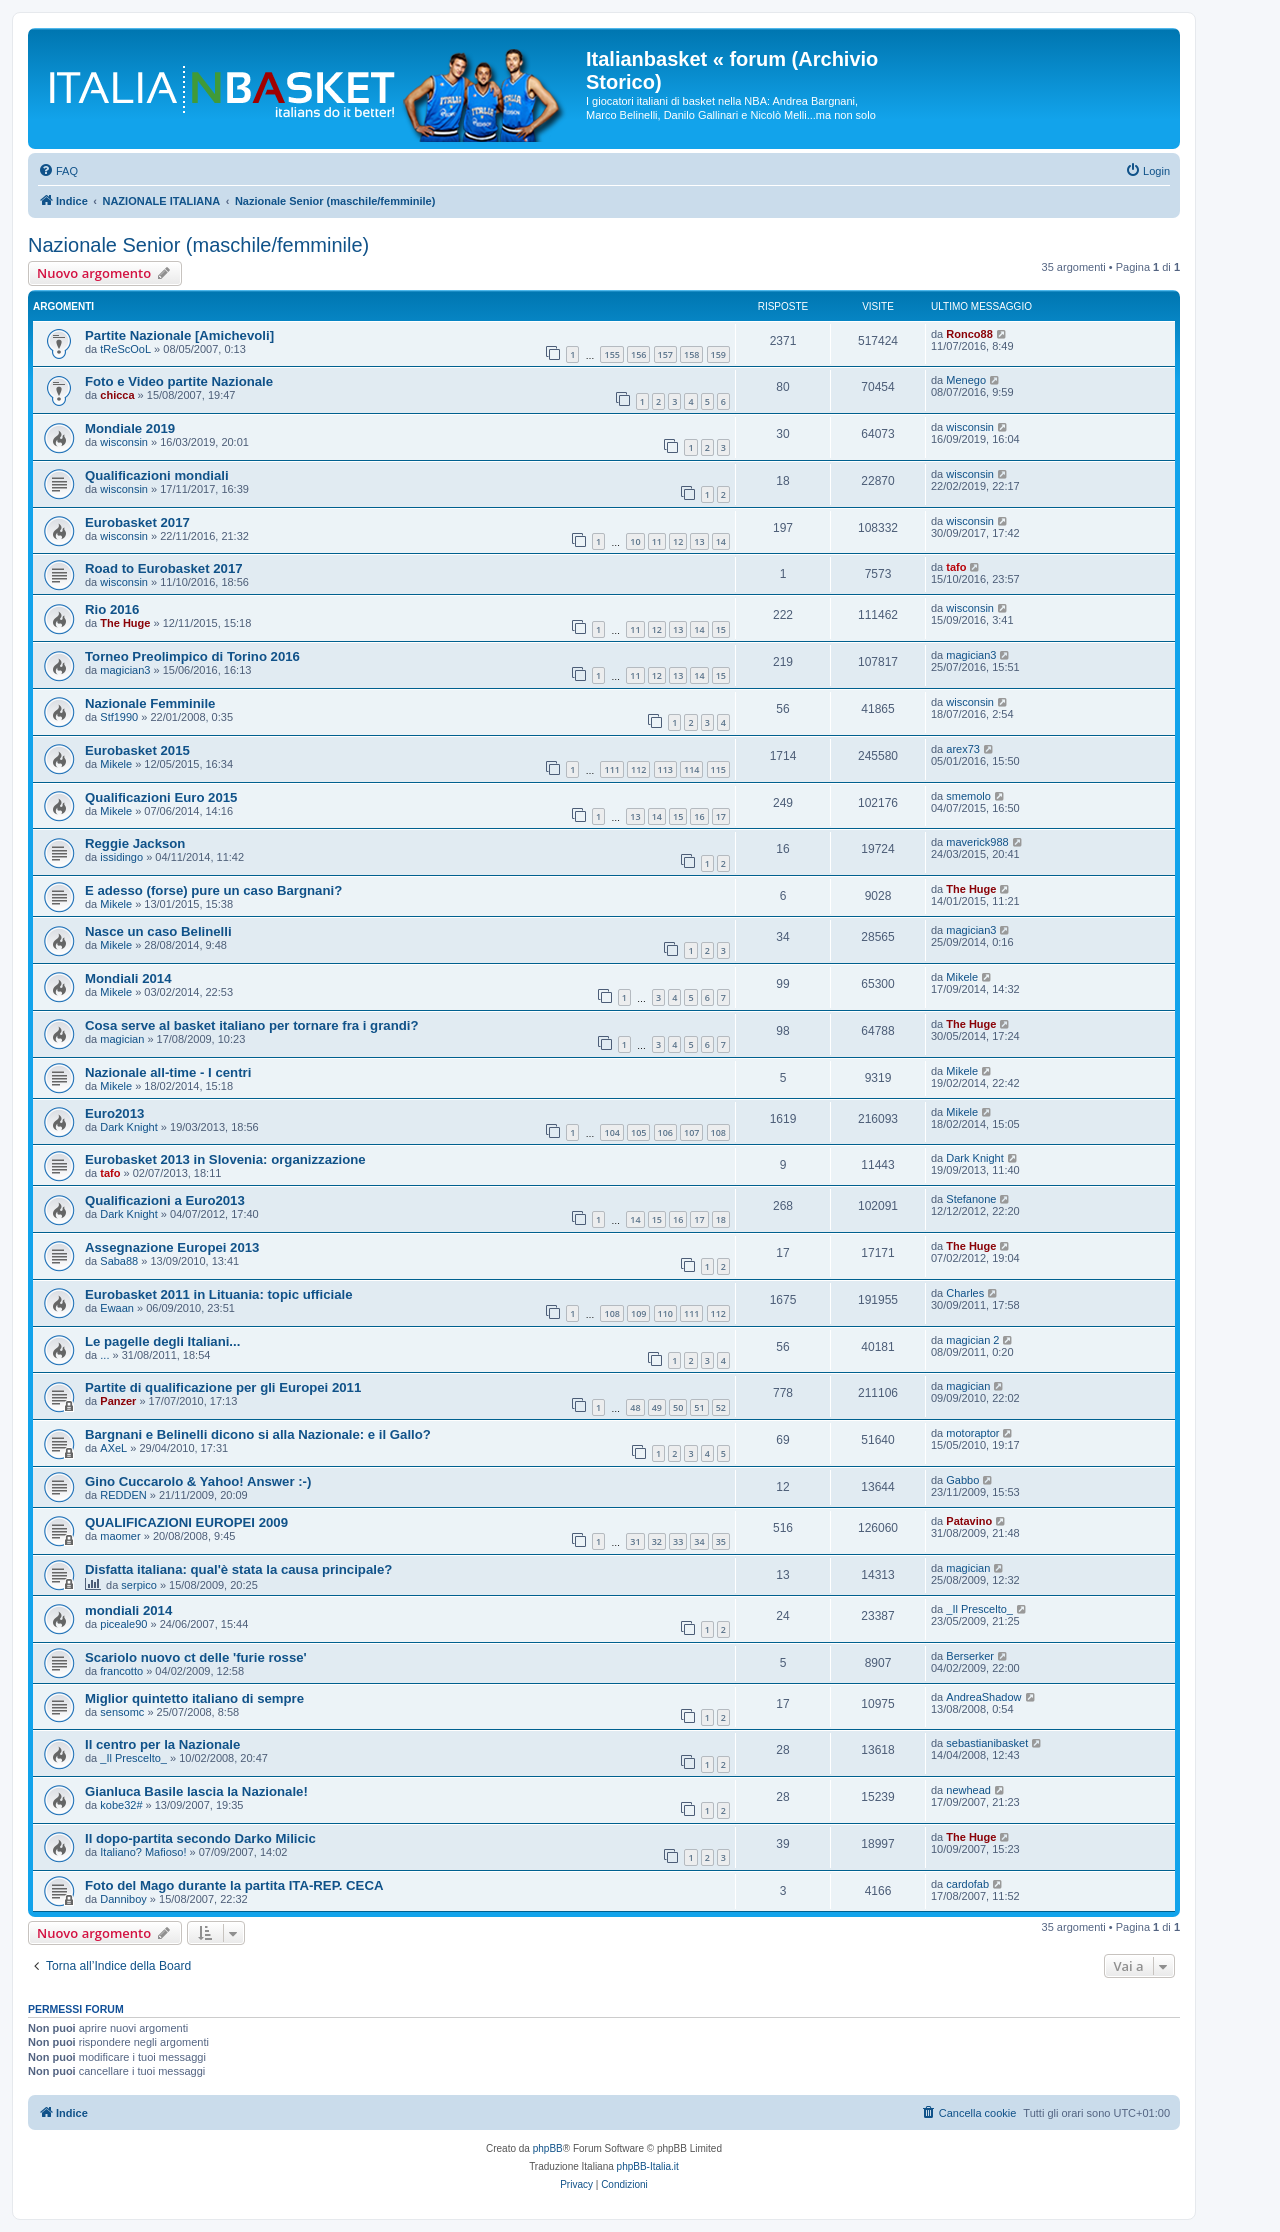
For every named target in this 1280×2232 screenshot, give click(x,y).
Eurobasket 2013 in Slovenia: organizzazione (225, 1159)
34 (699, 1541)
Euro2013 (114, 1113)
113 (665, 769)
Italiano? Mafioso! (143, 1852)
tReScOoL (125, 349)
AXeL (113, 1448)
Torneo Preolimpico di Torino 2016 (192, 656)
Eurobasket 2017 (137, 522)
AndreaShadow (983, 1697)
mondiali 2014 (128, 1610)
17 (721, 816)
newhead (968, 1790)
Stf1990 (119, 717)
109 (638, 1313)
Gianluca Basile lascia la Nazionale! (196, 1791)
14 (721, 541)
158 (691, 354)
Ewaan (117, 1308)
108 (718, 1132)
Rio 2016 (112, 609)
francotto (121, 1671)
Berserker (970, 1656)
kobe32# (121, 1805)
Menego (966, 380)
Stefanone (971, 1199)
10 (635, 541)
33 (678, 1541)
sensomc (122, 1712)
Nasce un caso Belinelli (158, 931)
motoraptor (972, 1433)
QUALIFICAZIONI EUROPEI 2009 (186, 1522)
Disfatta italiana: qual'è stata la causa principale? (238, 1569)
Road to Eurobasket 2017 (164, 568)
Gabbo (962, 1480)
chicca (117, 395)
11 (657, 541)
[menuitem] (58, 171)
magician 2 (972, 1340)
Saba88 (119, 1261)
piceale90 (123, 1624)
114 (691, 769)
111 (611, 769)
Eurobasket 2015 (137, 750)
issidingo (121, 857)
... (104, 1355)
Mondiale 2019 (130, 428)
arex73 (963, 749)
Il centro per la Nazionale (162, 1744)
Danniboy (123, 1899)
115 (718, 769)
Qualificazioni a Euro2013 (165, 1200)
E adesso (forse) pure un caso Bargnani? (213, 890)
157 (665, 354)
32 (657, 1541)
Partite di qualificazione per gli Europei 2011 (223, 1387)
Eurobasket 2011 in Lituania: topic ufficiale (218, 1294)
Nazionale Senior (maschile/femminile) (198, 245)
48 (635, 1407)
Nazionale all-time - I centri (168, 1072)
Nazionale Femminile (150, 703)
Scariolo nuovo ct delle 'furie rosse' (196, 1657)
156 (638, 354)
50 (678, 1407)
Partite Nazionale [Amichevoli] (179, 335)
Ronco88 (969, 334)
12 (678, 541)
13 (699, 541)
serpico (138, 1585)
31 (635, 1541)
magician (122, 1039)
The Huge (125, 623)
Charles (965, 1293)
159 (718, 354)
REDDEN (123, 1495)
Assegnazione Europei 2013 (172, 1247)
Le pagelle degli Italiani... (162, 1341)
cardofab (967, 1884)
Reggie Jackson (135, 843)
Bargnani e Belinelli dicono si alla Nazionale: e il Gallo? (258, 1434)
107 (691, 1132)
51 (699, 1407)
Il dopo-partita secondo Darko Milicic (200, 1838)
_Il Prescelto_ (979, 1609)
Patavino (969, 1521)
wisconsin (124, 442)
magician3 (125, 670)
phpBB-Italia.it (648, 2166)
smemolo (968, 796)
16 (699, 816)
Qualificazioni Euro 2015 (161, 797)
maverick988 (977, 842)
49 (657, 1407)
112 (638, 769)
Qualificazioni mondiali (157, 475)
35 (721, 1541)
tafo (956, 567)
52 (721, 1407)
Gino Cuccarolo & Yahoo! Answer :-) (198, 1481)
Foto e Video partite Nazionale (179, 381)
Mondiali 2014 (128, 978)
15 (721, 629)
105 (638, 1132)
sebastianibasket (987, 1743)
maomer (120, 1536)
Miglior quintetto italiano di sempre (194, 1698)
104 (611, 1132)
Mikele (116, 764)
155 (611, 354)
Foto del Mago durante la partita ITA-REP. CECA (234, 1885)
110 (665, 1313)
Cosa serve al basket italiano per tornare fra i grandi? (251, 1025)
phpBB (548, 2148)
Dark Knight (128, 1127)
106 (665, 1132)
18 (721, 1219)
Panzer (118, 1401)
